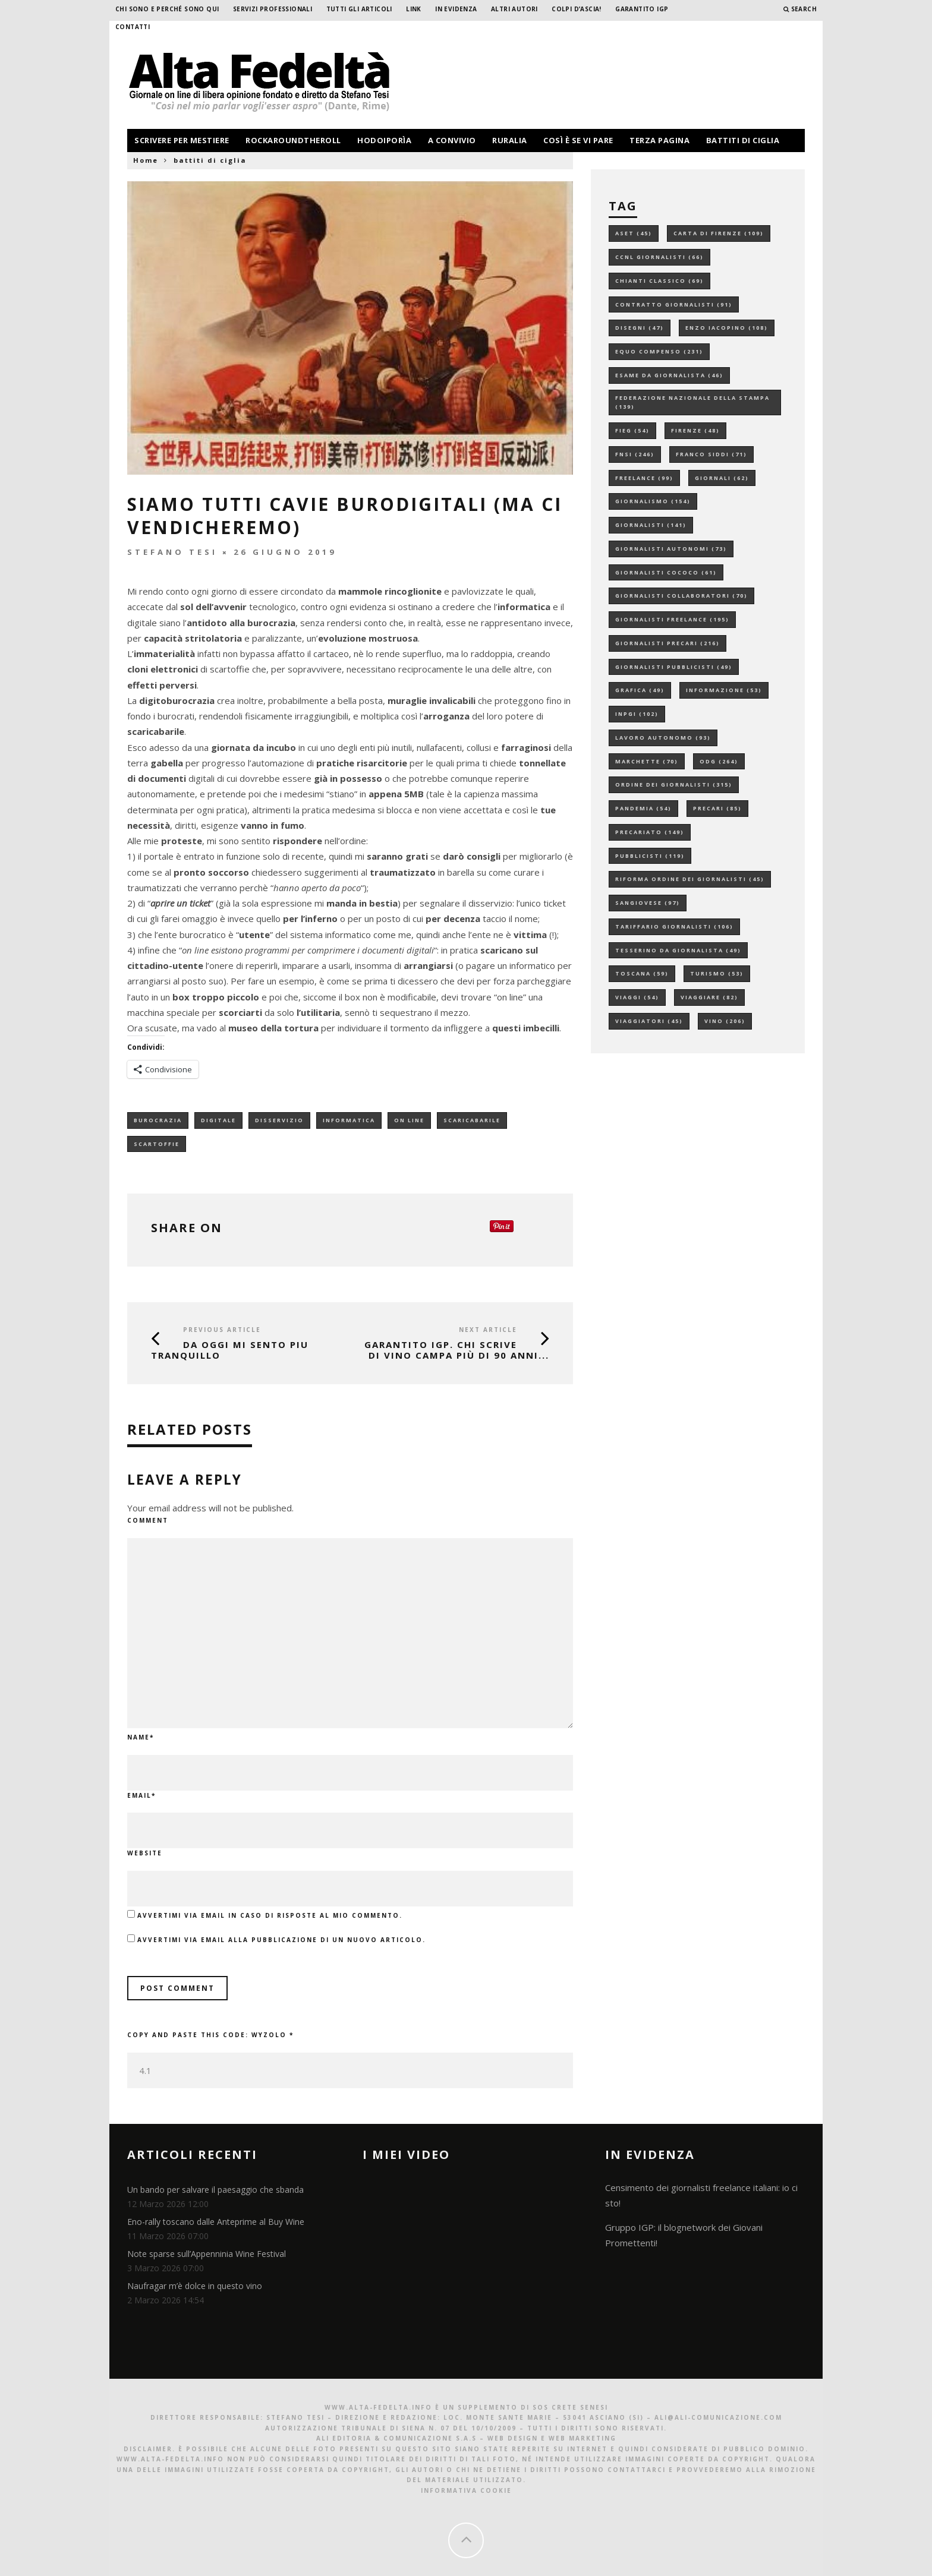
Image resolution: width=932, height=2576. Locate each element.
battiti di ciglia (743, 140)
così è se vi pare (578, 140)
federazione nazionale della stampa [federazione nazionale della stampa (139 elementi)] (692, 402)
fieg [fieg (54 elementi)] (632, 430)
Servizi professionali (272, 9)
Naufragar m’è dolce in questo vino (194, 2285)
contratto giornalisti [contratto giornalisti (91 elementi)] (673, 304)
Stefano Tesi (172, 552)
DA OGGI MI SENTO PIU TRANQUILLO (229, 1349)
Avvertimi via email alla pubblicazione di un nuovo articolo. (281, 1940)
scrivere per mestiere (181, 140)
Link (413, 9)
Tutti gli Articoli (359, 9)
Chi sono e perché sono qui (167, 9)
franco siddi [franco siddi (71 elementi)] (711, 454)
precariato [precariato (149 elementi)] (649, 832)
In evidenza (456, 9)
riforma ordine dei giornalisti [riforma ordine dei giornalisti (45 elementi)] (689, 879)
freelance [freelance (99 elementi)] (644, 478)
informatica (349, 1120)
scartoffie (157, 1144)
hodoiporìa (384, 140)
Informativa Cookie (466, 2490)
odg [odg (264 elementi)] (719, 761)
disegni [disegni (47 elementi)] (639, 328)
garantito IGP (641, 9)
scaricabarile (471, 1120)
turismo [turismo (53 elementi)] (717, 973)
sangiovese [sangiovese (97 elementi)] (647, 903)
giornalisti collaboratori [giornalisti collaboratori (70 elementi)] (681, 595)
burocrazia (158, 1120)
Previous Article (222, 1329)
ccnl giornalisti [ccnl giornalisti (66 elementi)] (659, 257)
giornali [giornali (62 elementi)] (722, 478)
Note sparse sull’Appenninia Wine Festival (206, 2253)
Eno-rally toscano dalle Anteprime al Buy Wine (215, 2221)
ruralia (509, 140)
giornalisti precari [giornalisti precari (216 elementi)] (667, 643)
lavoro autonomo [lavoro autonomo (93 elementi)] (663, 737)
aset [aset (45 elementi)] (633, 233)
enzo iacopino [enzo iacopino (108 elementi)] (726, 328)
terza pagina (659, 140)
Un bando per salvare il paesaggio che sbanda (215, 2189)
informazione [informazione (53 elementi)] (724, 690)
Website (144, 1853)
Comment (147, 1520)
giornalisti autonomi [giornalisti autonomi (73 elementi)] (671, 549)
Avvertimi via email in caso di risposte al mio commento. (269, 1915)
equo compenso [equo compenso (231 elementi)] (659, 351)
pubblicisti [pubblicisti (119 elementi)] (650, 856)
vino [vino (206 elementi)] (724, 1021)
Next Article (488, 1329)
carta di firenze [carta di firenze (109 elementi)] (718, 233)
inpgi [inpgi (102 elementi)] (637, 714)
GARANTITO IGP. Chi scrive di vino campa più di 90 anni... (456, 1349)
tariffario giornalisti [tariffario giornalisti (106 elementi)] (674, 926)
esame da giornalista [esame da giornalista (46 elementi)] (669, 375)
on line (409, 1120)
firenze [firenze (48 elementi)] (695, 430)
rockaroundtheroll (293, 140)
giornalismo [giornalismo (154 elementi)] (653, 501)
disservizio (279, 1120)
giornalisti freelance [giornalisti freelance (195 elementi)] (672, 619)
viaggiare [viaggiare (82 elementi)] (709, 997)
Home (145, 160)
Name (140, 1737)
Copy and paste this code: (210, 2035)
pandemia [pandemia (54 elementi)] (643, 808)
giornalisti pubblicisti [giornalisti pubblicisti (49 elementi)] (673, 667)
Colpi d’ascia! (577, 9)
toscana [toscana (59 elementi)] (642, 973)
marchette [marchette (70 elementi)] (646, 761)
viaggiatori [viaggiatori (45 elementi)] (649, 1021)
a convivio (452, 140)
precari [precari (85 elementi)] (717, 808)
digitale (218, 1120)
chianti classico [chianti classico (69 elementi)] (659, 281)
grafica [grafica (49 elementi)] (640, 690)
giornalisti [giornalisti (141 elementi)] (651, 525)
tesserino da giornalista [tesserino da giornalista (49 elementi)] (678, 950)
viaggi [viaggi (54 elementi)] (637, 997)
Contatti (132, 27)
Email (141, 1795)
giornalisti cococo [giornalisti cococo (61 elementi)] (666, 572)
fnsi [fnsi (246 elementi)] (634, 454)
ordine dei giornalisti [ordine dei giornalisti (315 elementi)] (673, 784)
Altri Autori (514, 9)
